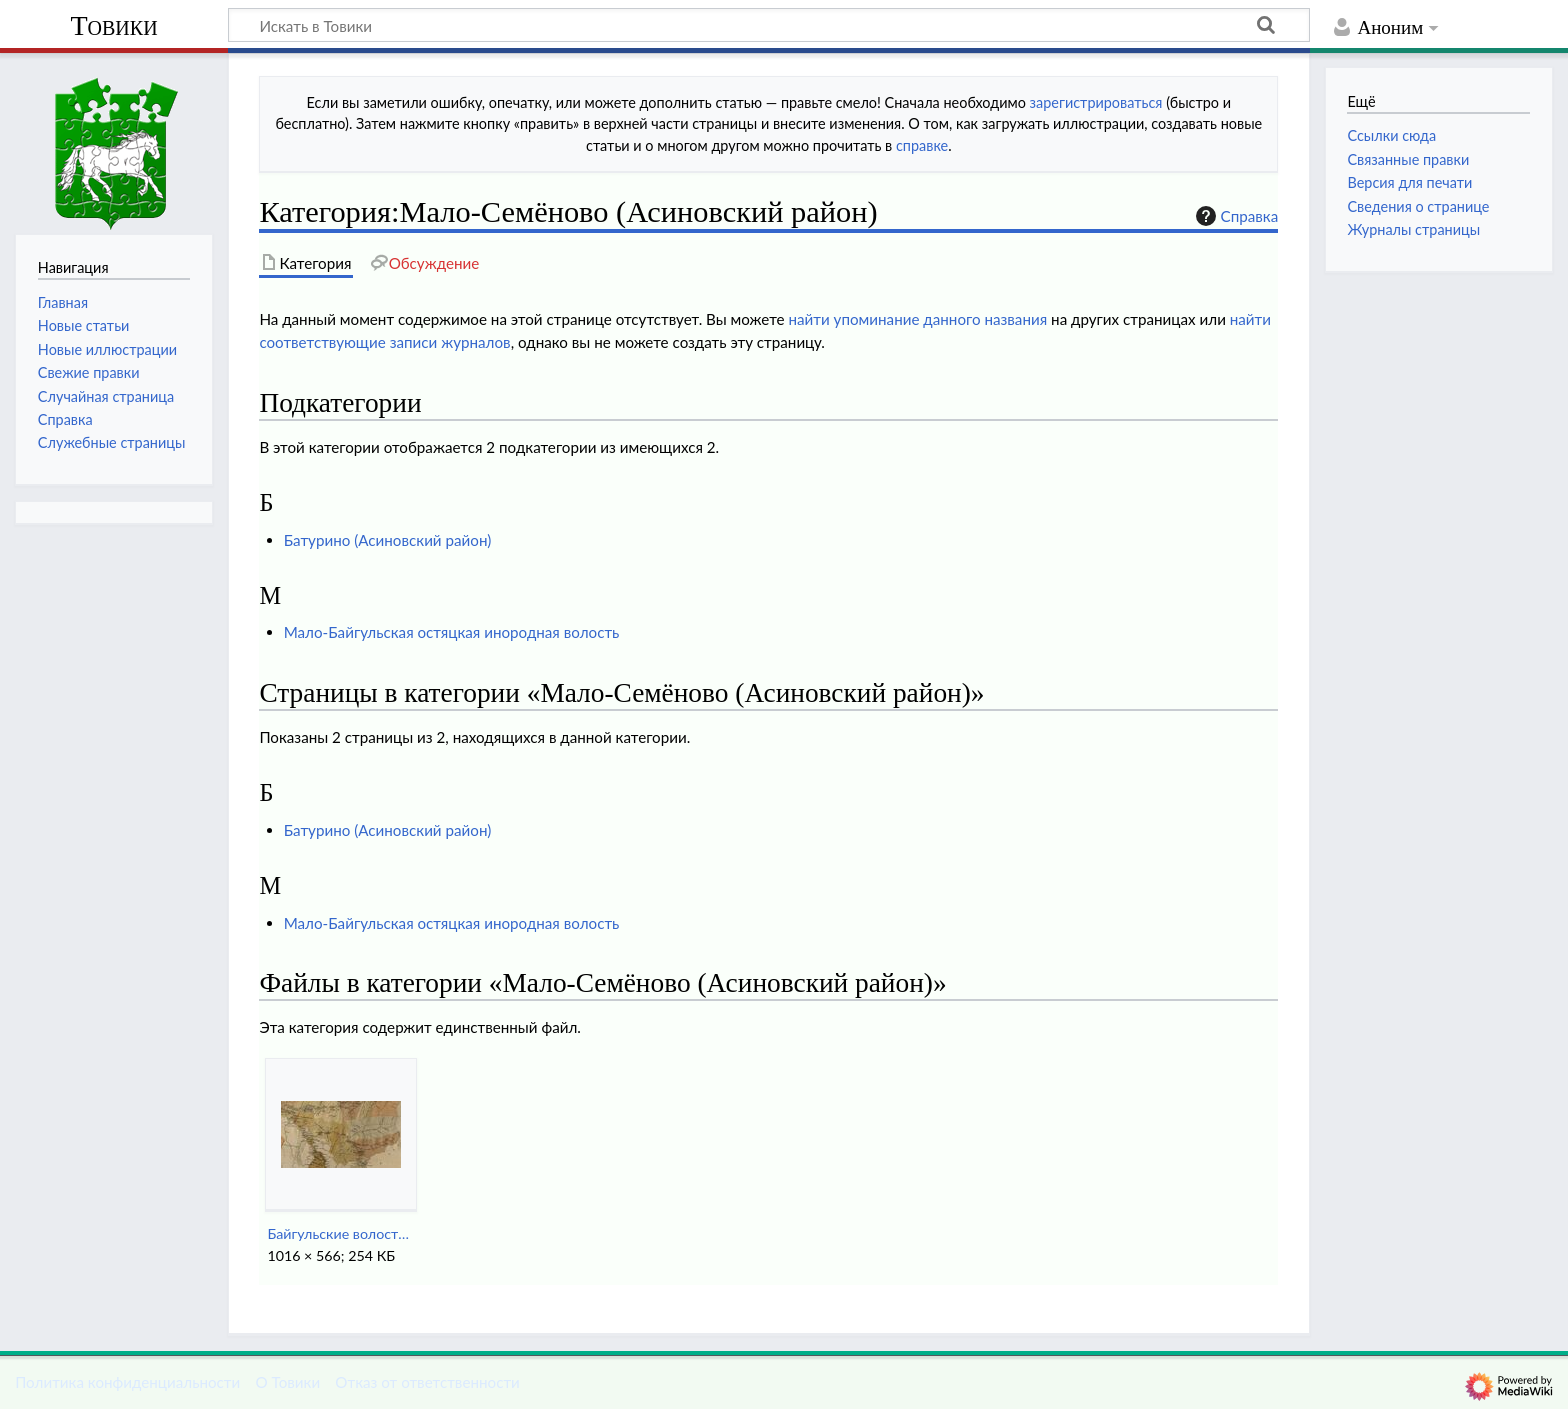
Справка (1235, 216)
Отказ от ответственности (427, 1382)
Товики (113, 25)
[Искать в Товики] (769, 25)
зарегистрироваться (1096, 102)
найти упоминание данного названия (917, 319)
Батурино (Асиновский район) (388, 540)
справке (922, 145)
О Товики (287, 1382)
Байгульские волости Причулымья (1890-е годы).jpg (340, 1233)
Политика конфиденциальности (127, 1382)
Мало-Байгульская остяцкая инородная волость (452, 632)
